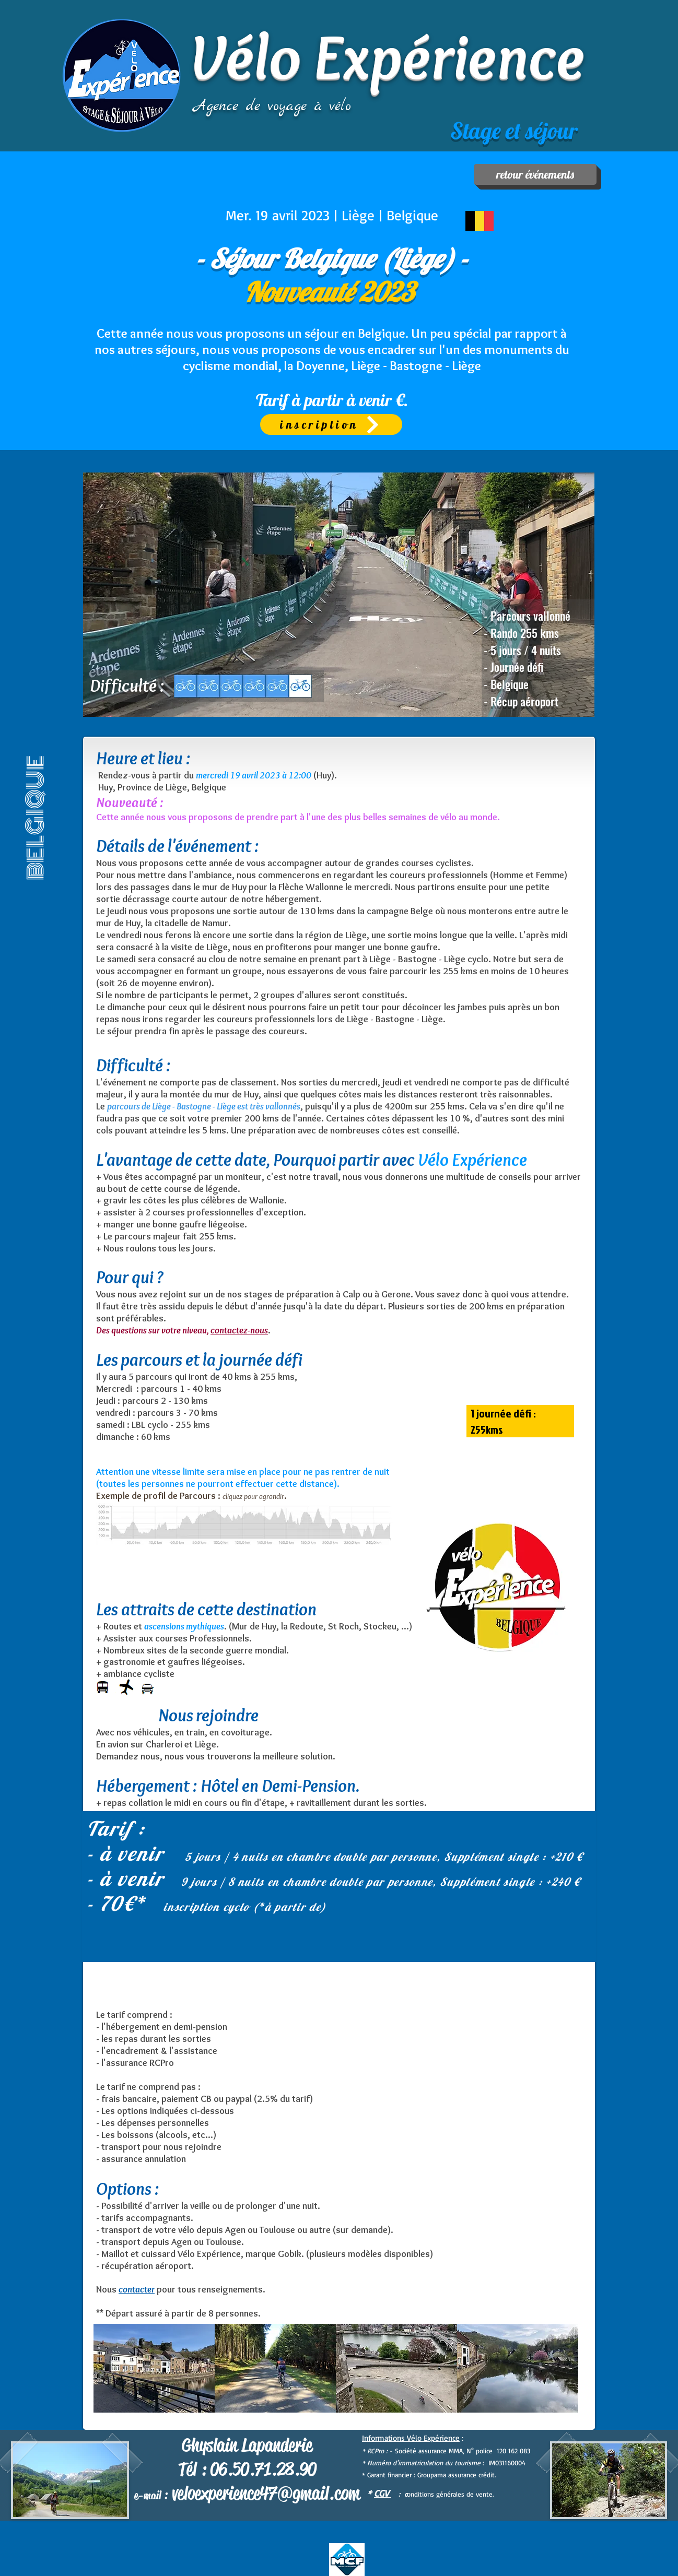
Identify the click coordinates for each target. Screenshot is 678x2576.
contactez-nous (239, 1330)
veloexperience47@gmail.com (266, 2493)
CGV (382, 2493)
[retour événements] (535, 174)
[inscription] (331, 424)
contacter (137, 2289)
